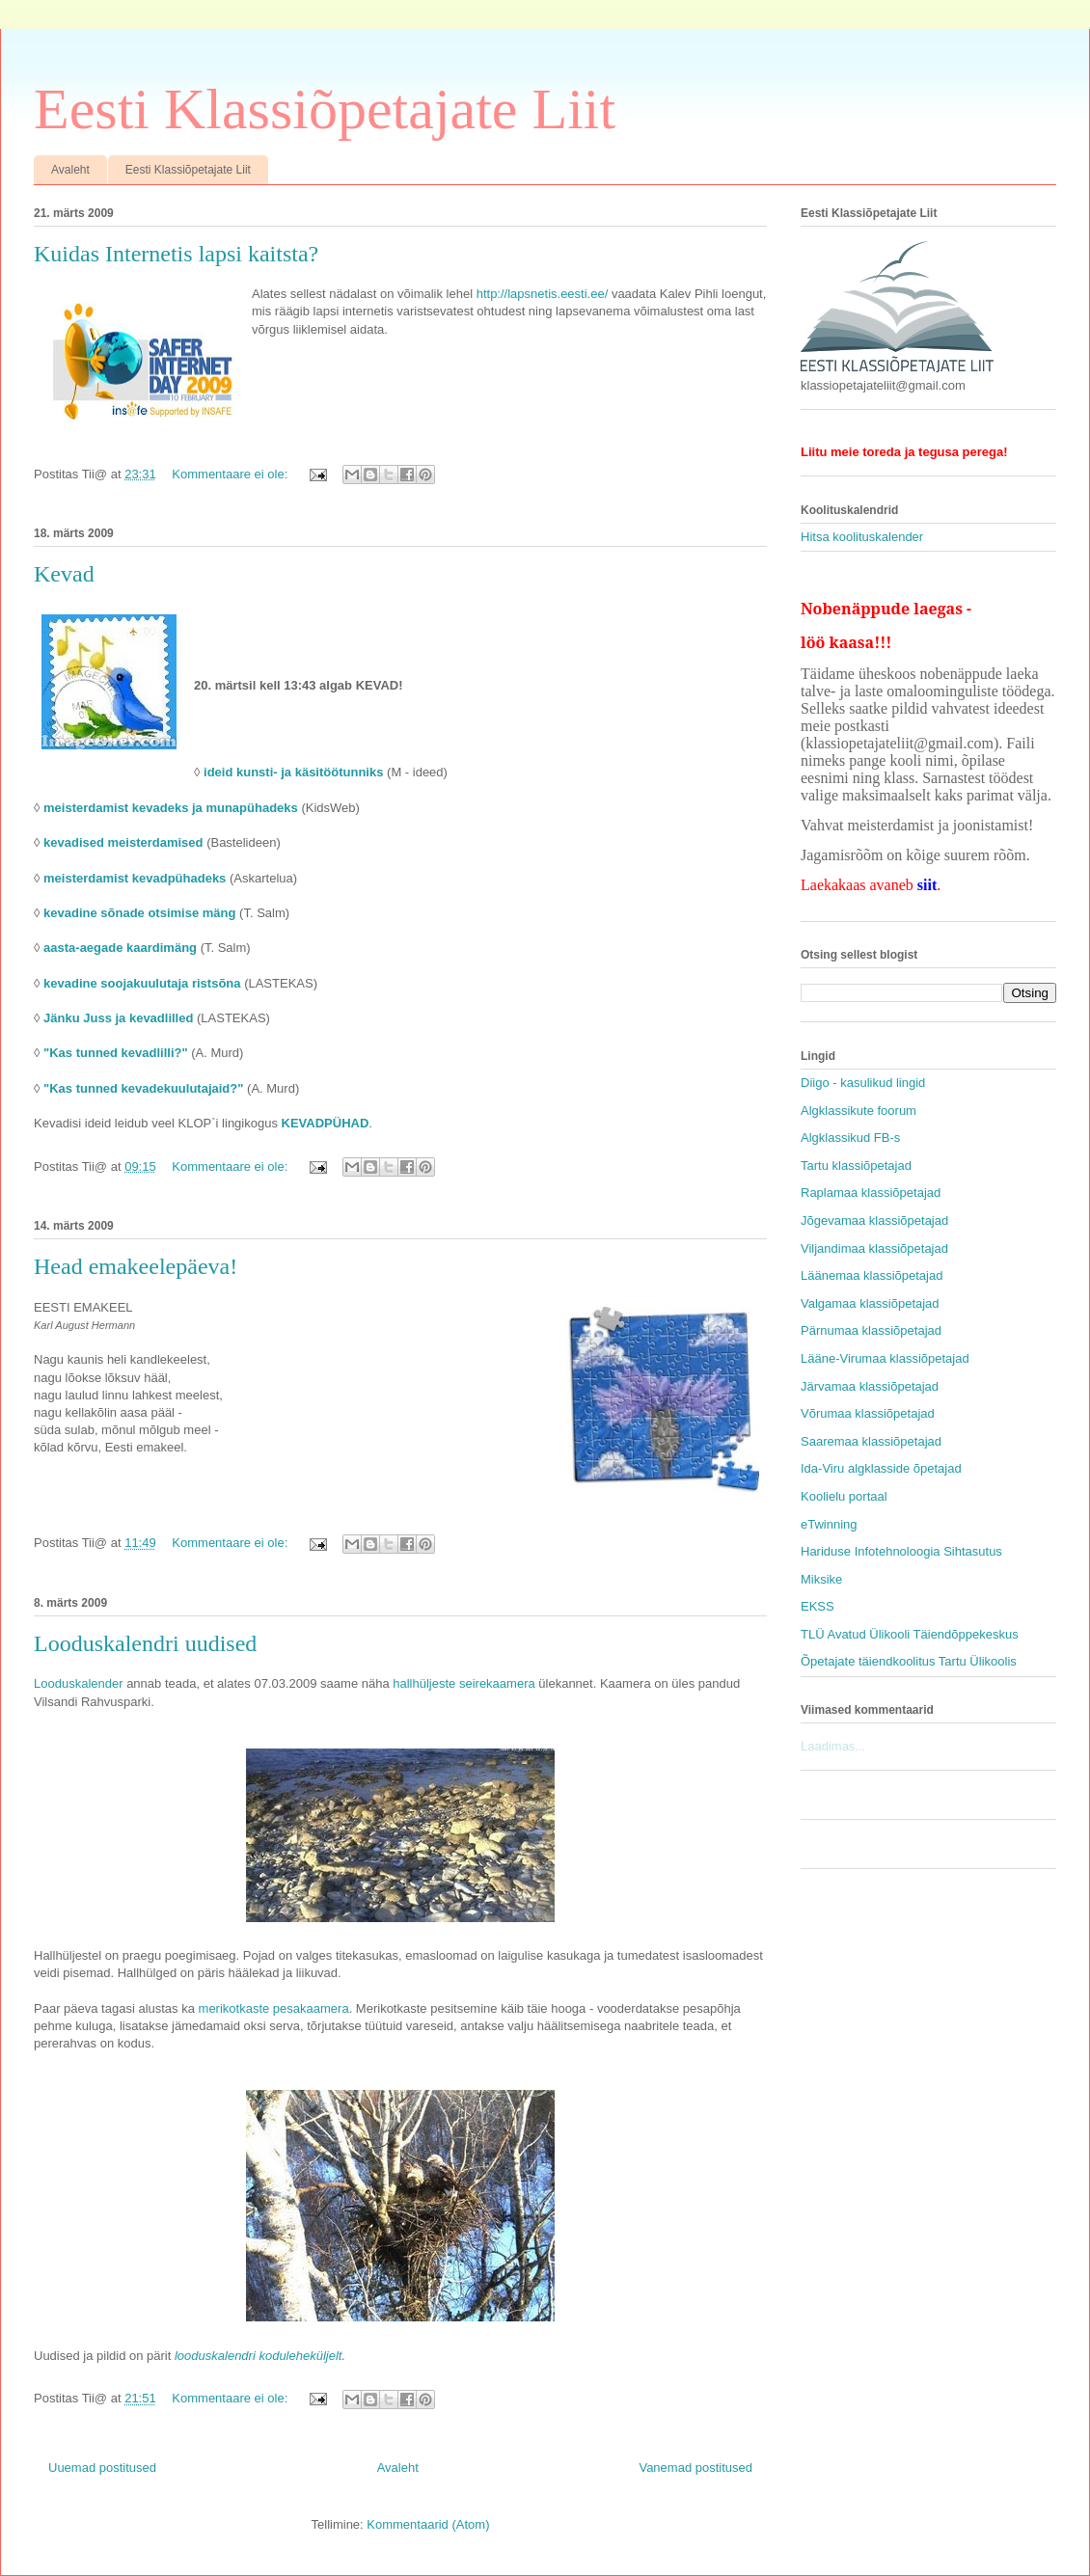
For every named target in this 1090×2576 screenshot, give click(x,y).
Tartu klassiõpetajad (856, 1165)
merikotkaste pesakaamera (274, 2008)
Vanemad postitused (695, 2467)
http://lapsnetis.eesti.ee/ (543, 293)
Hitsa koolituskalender (862, 536)
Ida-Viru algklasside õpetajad (881, 1468)
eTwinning (829, 1524)
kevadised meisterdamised (123, 842)
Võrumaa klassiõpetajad (868, 1413)
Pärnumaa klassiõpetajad (871, 1330)
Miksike (821, 1579)
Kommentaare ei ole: (231, 474)
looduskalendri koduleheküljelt (258, 2355)
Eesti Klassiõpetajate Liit (324, 109)
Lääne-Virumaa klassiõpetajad (885, 1358)
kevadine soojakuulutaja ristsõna (141, 983)
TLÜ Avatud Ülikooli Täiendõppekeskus (910, 1634)
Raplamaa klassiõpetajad (870, 1192)
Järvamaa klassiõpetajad (870, 1386)
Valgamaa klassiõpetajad (870, 1303)
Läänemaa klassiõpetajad (871, 1275)
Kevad (64, 573)
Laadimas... (833, 1746)
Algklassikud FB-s (850, 1137)
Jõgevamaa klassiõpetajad (874, 1220)
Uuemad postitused (102, 2467)
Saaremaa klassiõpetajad (871, 1441)
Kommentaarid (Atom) (428, 2524)
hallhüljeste (424, 1683)
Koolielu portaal (844, 1496)
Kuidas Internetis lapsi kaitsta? (176, 253)
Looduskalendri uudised (145, 1643)
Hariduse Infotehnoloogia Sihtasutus (901, 1551)
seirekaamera (497, 1683)
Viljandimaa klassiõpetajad (874, 1248)
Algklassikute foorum (858, 1110)
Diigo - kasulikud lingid (863, 1082)
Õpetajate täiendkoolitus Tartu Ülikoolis (909, 1661)
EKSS (817, 1606)
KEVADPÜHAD (325, 1123)
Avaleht (70, 169)
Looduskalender (78, 1683)
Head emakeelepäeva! (135, 1266)
